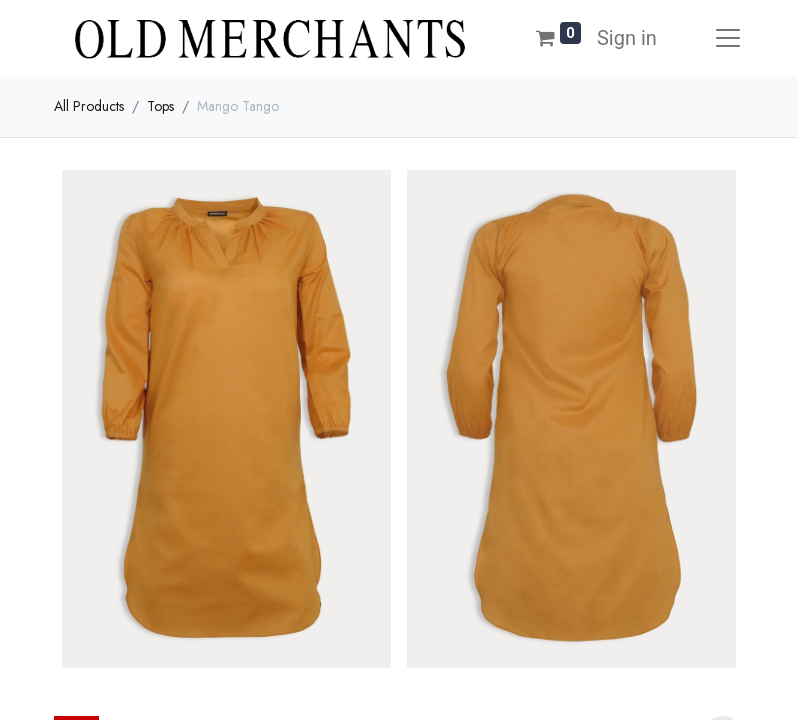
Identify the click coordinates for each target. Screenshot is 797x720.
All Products (89, 106)
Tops (160, 106)
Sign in (627, 38)
